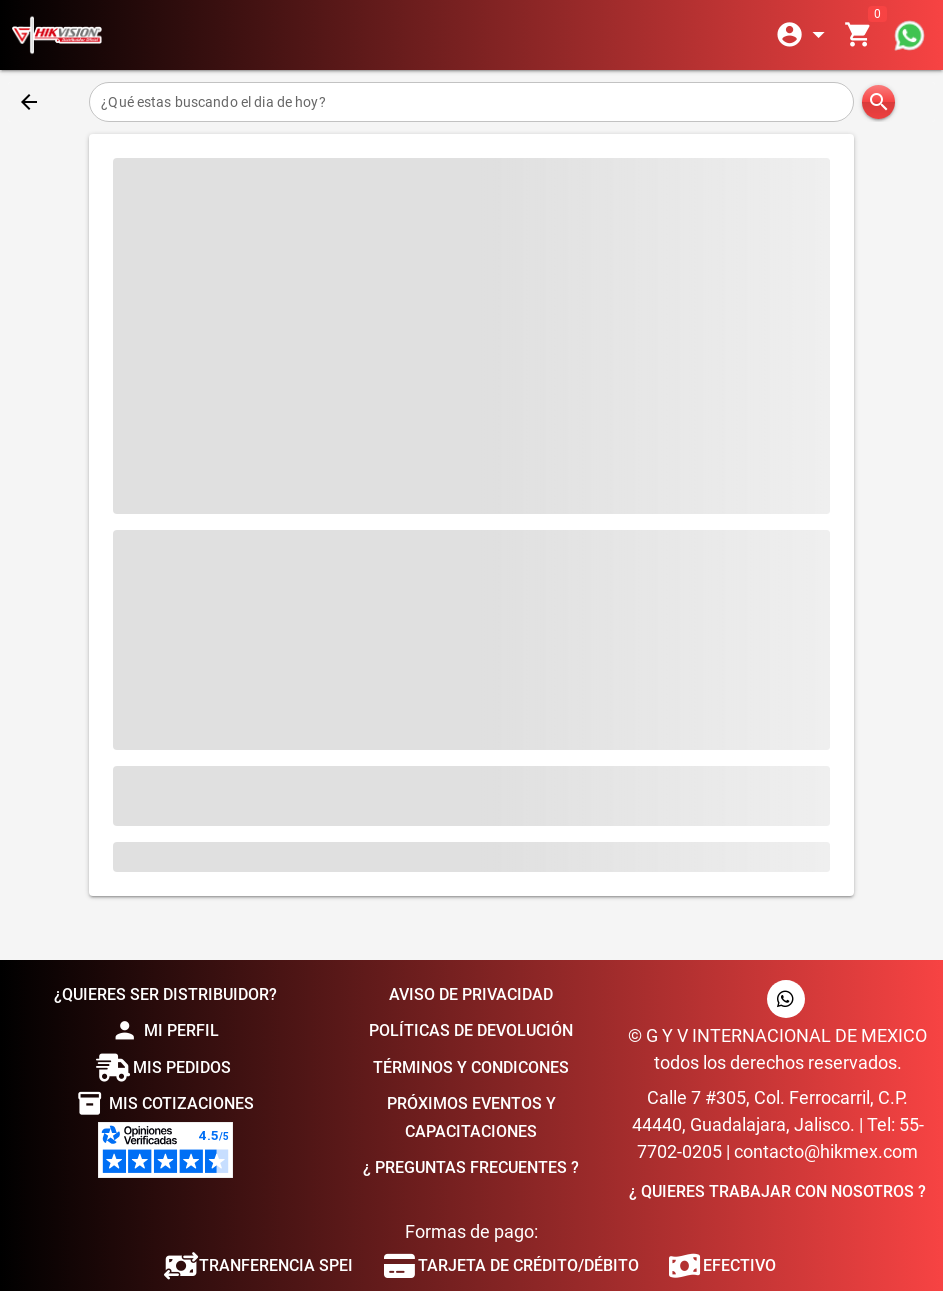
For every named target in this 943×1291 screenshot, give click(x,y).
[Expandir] (804, 35)
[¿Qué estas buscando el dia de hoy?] (471, 102)
